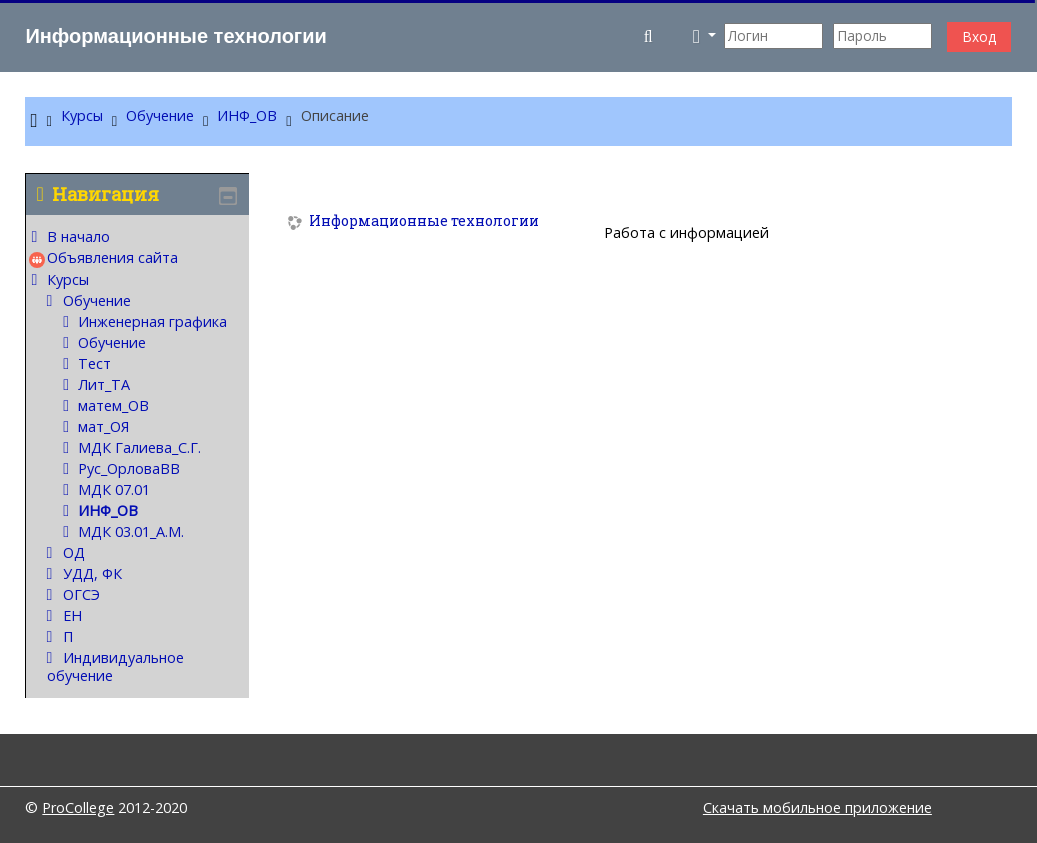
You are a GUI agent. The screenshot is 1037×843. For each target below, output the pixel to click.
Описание (335, 115)
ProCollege (78, 807)
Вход (979, 36)
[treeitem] (137, 456)
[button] (650, 36)
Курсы (68, 279)
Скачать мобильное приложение (817, 807)
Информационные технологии (424, 221)
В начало (78, 236)
